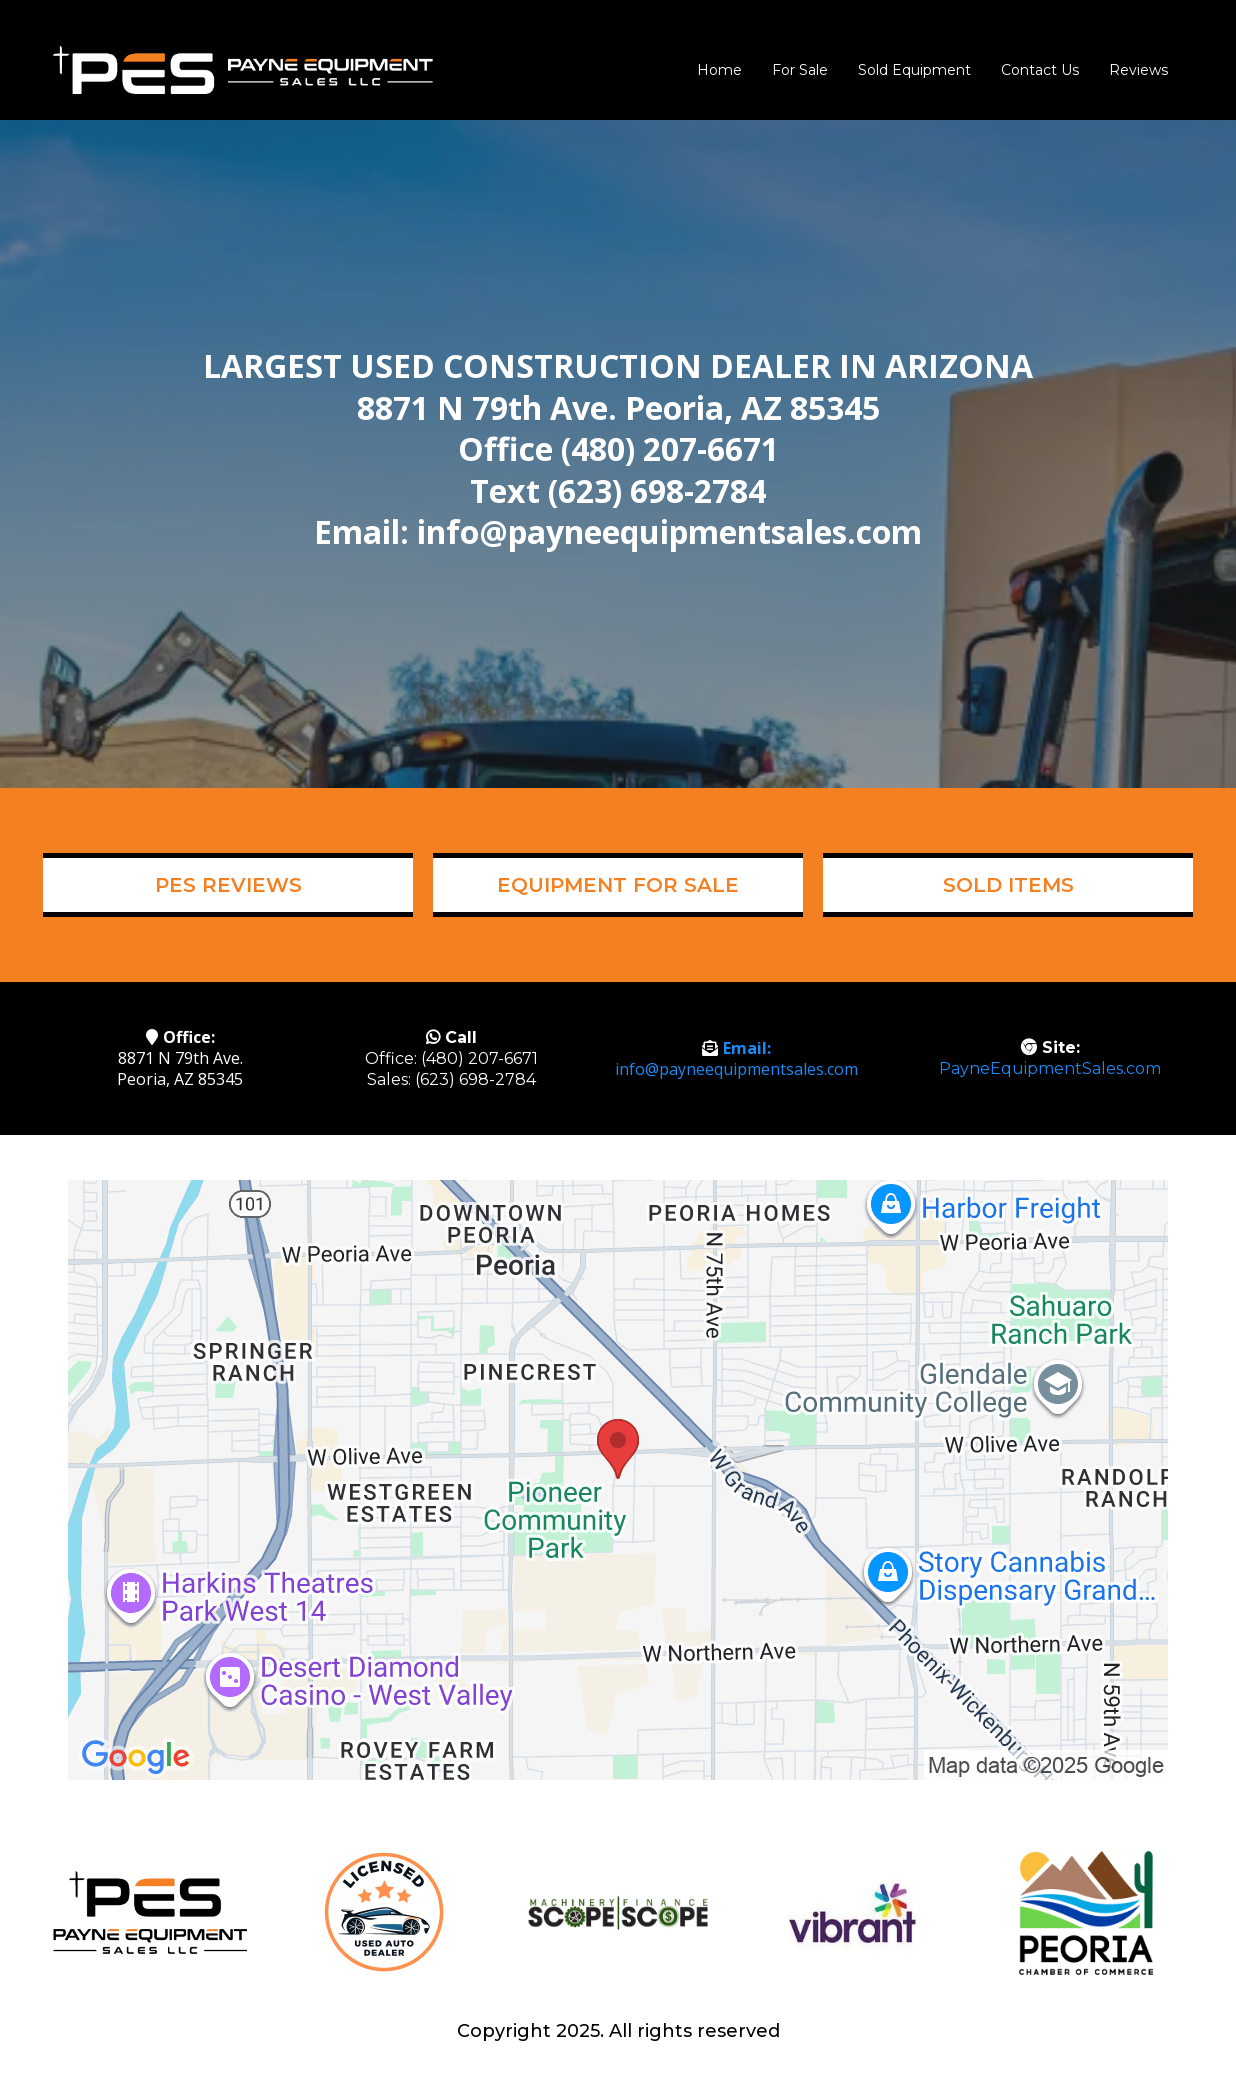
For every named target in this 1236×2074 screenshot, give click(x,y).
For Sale (800, 70)
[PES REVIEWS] (228, 885)
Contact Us (1040, 70)
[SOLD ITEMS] (1008, 885)
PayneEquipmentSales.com (1050, 1068)
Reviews (1138, 70)
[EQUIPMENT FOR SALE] (618, 885)
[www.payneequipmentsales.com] (243, 68)
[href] (618, 1480)
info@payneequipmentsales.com (736, 1069)
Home (719, 70)
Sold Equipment (914, 70)
